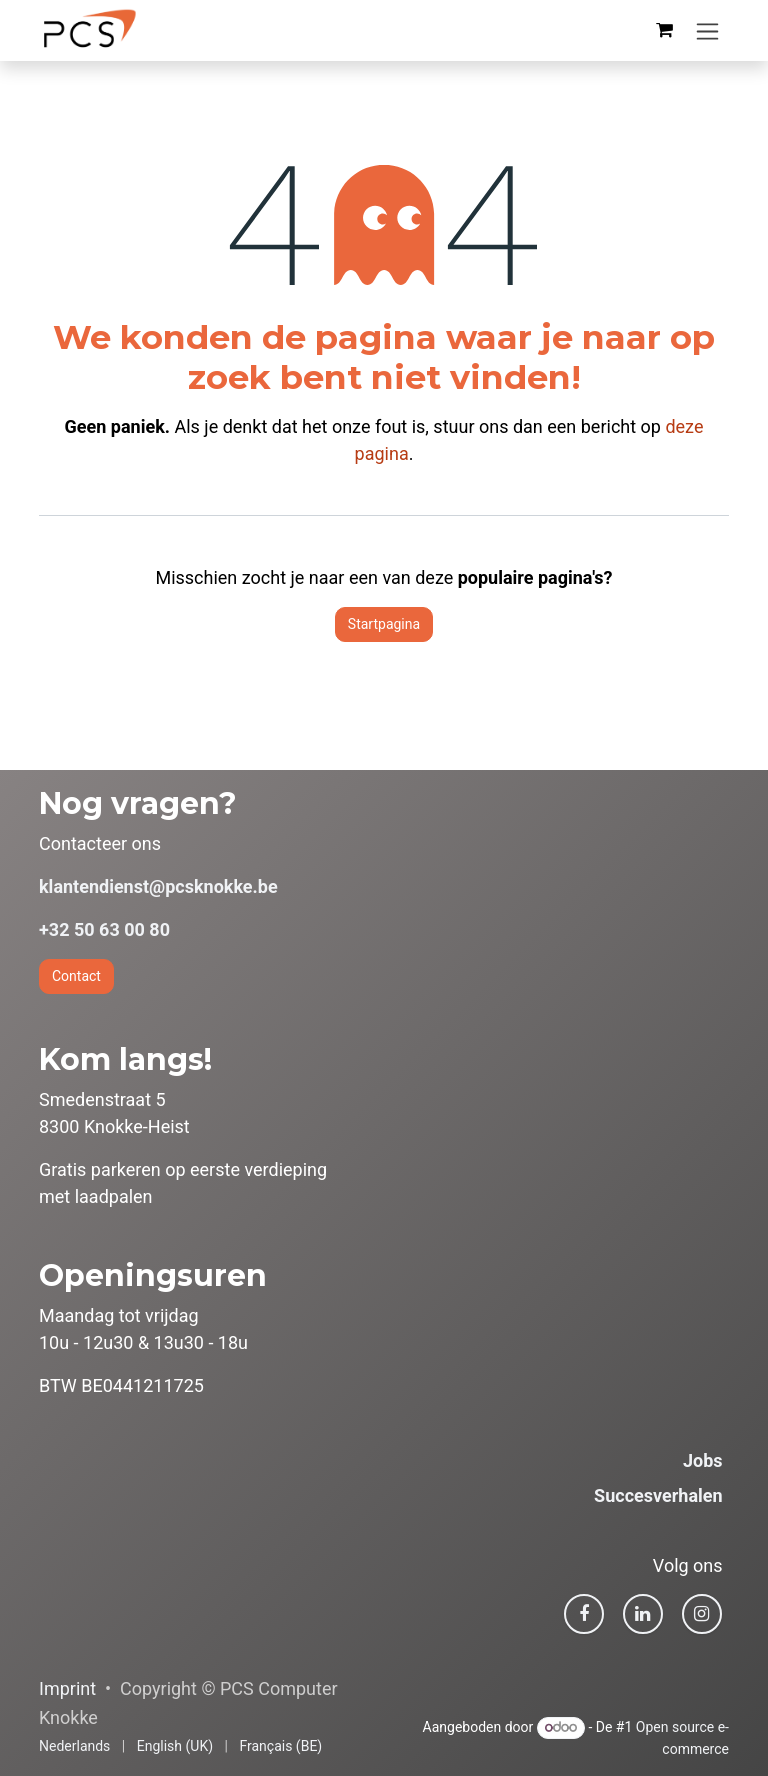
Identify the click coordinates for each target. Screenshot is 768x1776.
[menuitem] (74, 1746)
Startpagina (384, 624)
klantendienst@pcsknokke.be (158, 886)
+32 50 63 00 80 (104, 929)
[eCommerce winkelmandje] (664, 30)
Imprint (67, 1688)
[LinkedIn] (643, 1614)
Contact (76, 976)
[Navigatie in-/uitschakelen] (707, 30)
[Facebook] (584, 1614)
